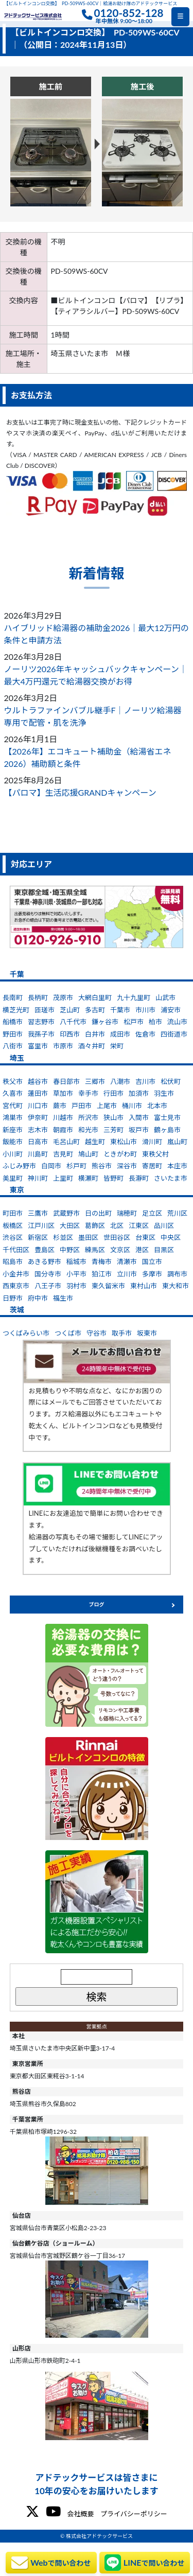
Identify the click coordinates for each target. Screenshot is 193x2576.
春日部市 (66, 1081)
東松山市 (123, 1141)
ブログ (96, 1604)
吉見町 (63, 1154)
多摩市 (152, 1274)
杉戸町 (76, 1166)
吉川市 (145, 1081)
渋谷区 (13, 1237)
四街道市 (174, 1034)
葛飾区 (95, 1225)
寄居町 (152, 1166)
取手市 (122, 1333)
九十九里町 (133, 997)
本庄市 (177, 1166)
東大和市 (175, 1286)
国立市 (152, 1261)
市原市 (63, 1046)
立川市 (127, 1274)
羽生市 (164, 1093)
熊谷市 (102, 1166)
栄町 (117, 1046)
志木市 (38, 1130)
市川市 (145, 1010)
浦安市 (171, 1010)
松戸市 (134, 1022)
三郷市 (95, 1081)
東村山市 (143, 1286)
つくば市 (68, 1333)
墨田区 (88, 1237)
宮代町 (13, 1105)
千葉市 (120, 1010)
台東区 (145, 1237)
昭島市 (13, 1261)
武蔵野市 (66, 1213)
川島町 (38, 1154)
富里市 (38, 1046)
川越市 (63, 1117)
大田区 (70, 1225)
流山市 (177, 1022)
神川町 (38, 1178)
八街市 (13, 1046)
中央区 (171, 1237)
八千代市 (73, 1022)
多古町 (95, 1010)
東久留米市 (108, 1286)
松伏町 (171, 1081)
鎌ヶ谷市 (105, 1022)
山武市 (165, 997)
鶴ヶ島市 (167, 1130)
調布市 (177, 1274)
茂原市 (63, 997)
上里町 (63, 1178)
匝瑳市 (44, 1010)
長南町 (13, 997)
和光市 (88, 1130)
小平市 (76, 1274)
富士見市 (167, 1117)
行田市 (113, 1093)
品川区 (164, 1225)
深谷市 (127, 1166)
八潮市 (120, 1081)
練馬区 (95, 1250)
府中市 (38, 1298)
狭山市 (113, 1117)
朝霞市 (63, 1130)
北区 (117, 1225)
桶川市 (132, 1105)
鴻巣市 (13, 1117)
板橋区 (13, 1225)
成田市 (120, 1034)
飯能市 (13, 1141)
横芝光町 (16, 1010)
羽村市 (76, 1286)
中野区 (70, 1250)
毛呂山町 (66, 1141)
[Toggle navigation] (180, 16)
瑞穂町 (127, 1213)
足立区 (152, 1213)
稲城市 (76, 1261)
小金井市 (16, 1274)
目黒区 (164, 1250)
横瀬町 (88, 1178)
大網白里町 (95, 997)
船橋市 (13, 1022)
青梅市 (102, 1261)
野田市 (13, 1034)
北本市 (157, 1105)
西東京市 (16, 1286)
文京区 (120, 1250)
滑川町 (152, 1141)
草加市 (63, 1093)
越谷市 (38, 1081)
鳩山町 (88, 1154)
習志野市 (41, 1022)
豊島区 (44, 1250)
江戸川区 (41, 1225)
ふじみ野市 (19, 1166)
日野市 (13, 1298)
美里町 (13, 1178)
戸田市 (82, 1105)
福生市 (63, 1298)
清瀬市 (127, 1261)
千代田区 (16, 1250)
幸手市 (88, 1093)
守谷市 (96, 1333)
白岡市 (51, 1166)
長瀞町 (139, 1178)
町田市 (13, 1213)
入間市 (139, 1117)
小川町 (13, 1154)
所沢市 (88, 1117)
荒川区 (177, 1213)
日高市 (38, 1141)
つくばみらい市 (26, 1333)
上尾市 (107, 1105)
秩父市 (13, 1081)
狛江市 (102, 1274)
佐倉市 (145, 1034)
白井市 (95, 1034)
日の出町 (98, 1213)
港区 (142, 1250)
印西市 (70, 1034)
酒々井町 (91, 1046)
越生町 (95, 1141)
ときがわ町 (120, 1154)
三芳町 (113, 1130)
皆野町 (113, 1178)
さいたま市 (170, 1178)
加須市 (139, 1093)
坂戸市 (139, 1130)
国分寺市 (47, 1274)
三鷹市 (38, 1213)
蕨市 (59, 1105)
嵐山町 (177, 1141)
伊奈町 (38, 1117)
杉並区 (63, 1237)
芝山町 (70, 1010)
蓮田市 (38, 1093)
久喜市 (13, 1093)
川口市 (38, 1105)
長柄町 (38, 997)
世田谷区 (116, 1237)
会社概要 (80, 2514)
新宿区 (38, 1237)
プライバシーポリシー (133, 2514)
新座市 (13, 1130)
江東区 (139, 1225)
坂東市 (147, 1333)
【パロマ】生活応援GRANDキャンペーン (80, 792)
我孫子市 (41, 1034)
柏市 (155, 1022)
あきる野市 (44, 1261)
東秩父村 (155, 1154)
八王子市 (47, 1286)
